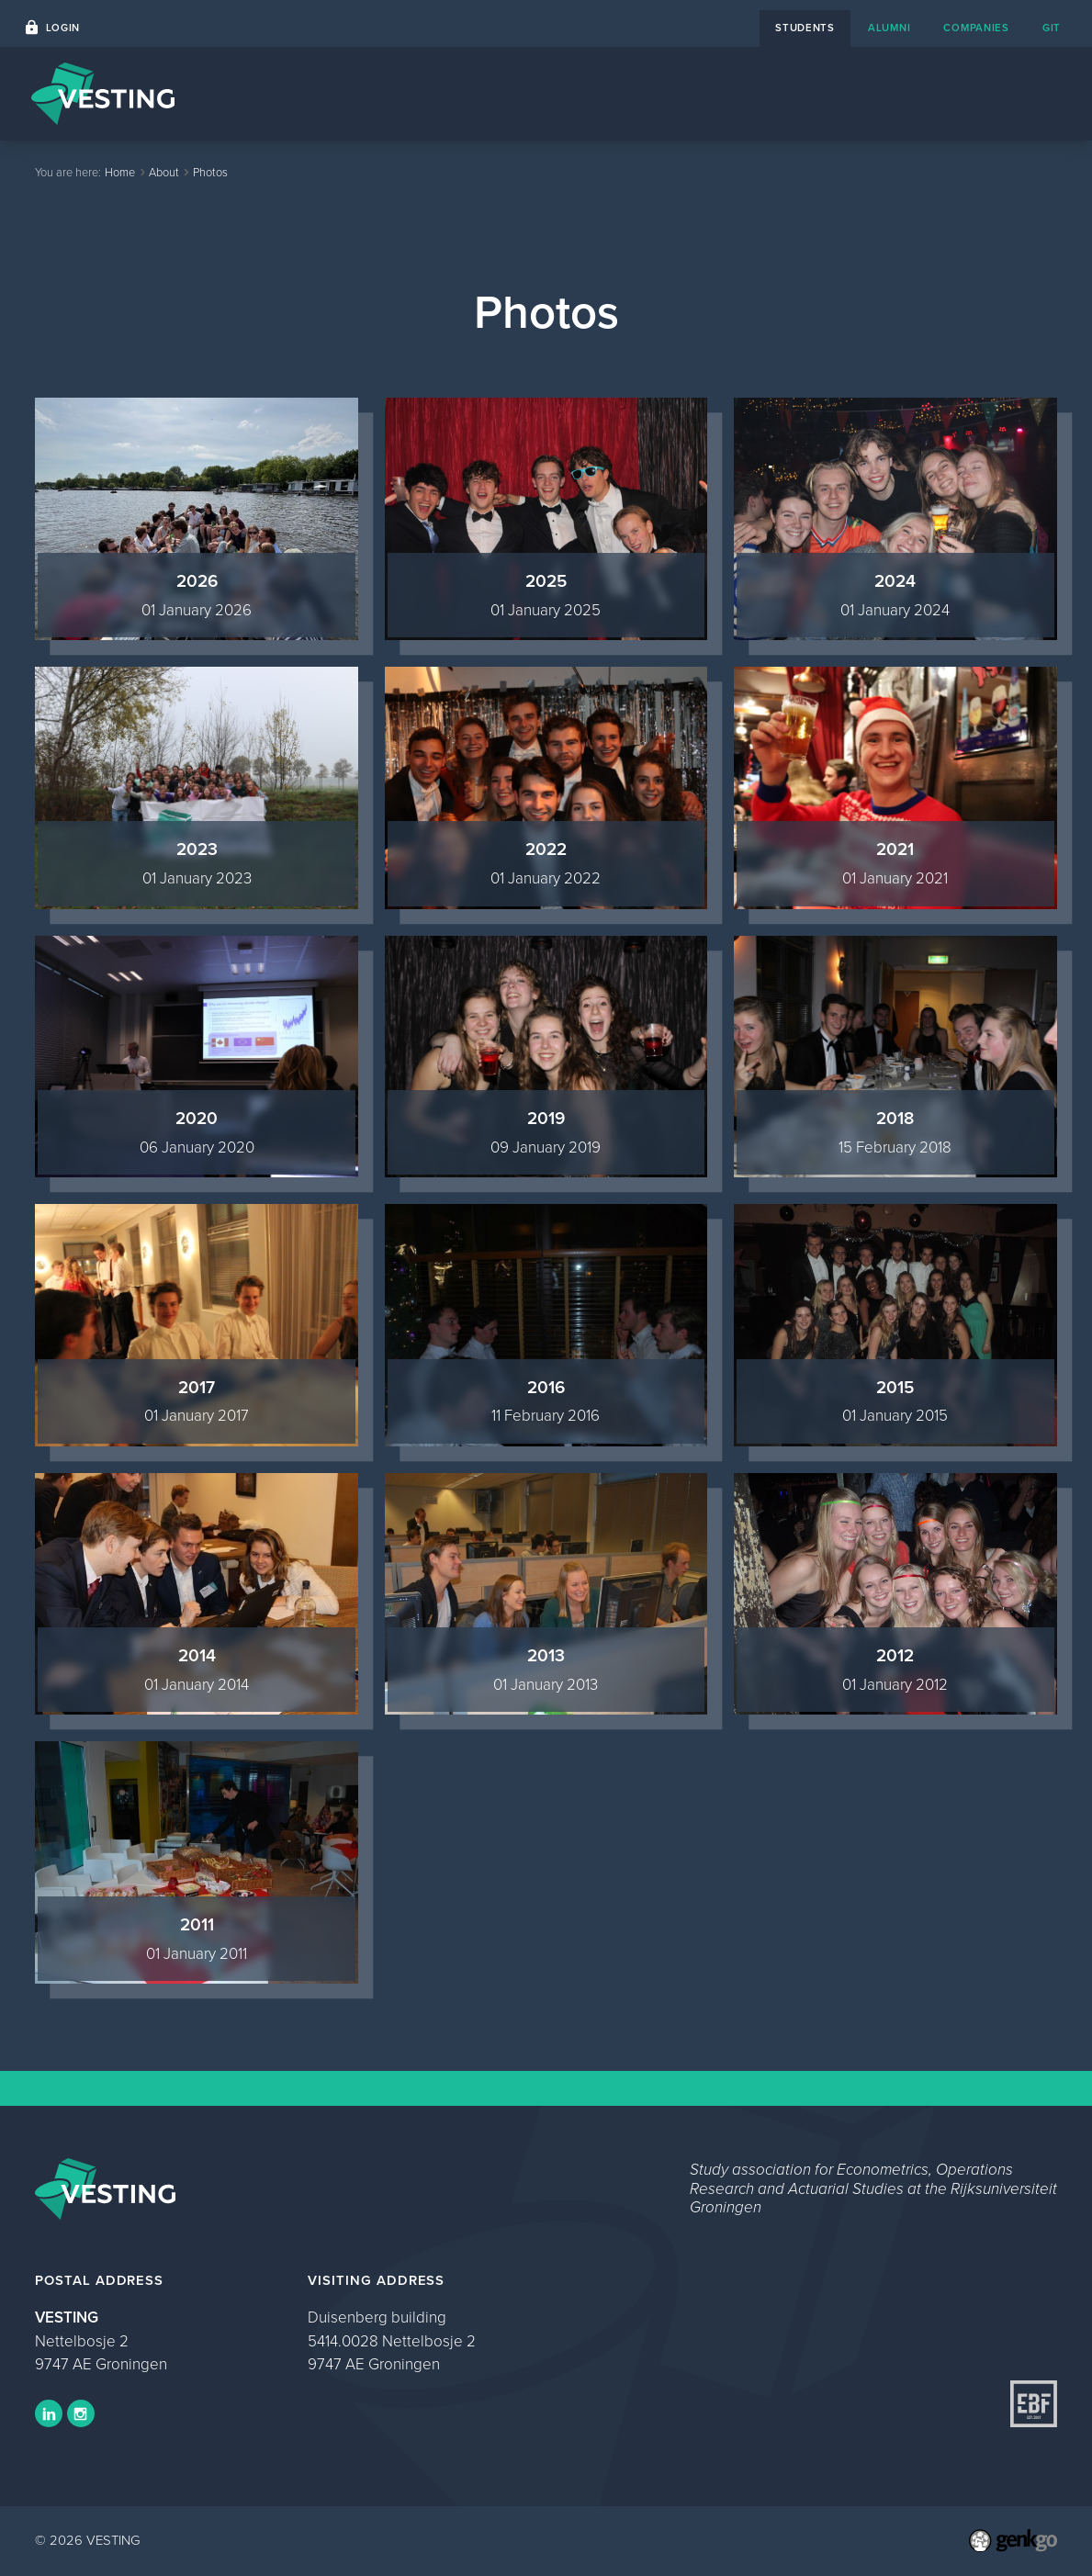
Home (457, 93)
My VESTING (1001, 93)
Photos (210, 172)
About (833, 93)
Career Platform (641, 93)
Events (532, 93)
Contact (753, 93)
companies (975, 28)
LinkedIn (48, 2413)
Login (63, 28)
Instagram (81, 2413)
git (1051, 28)
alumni (889, 28)
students (805, 28)
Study (905, 93)
